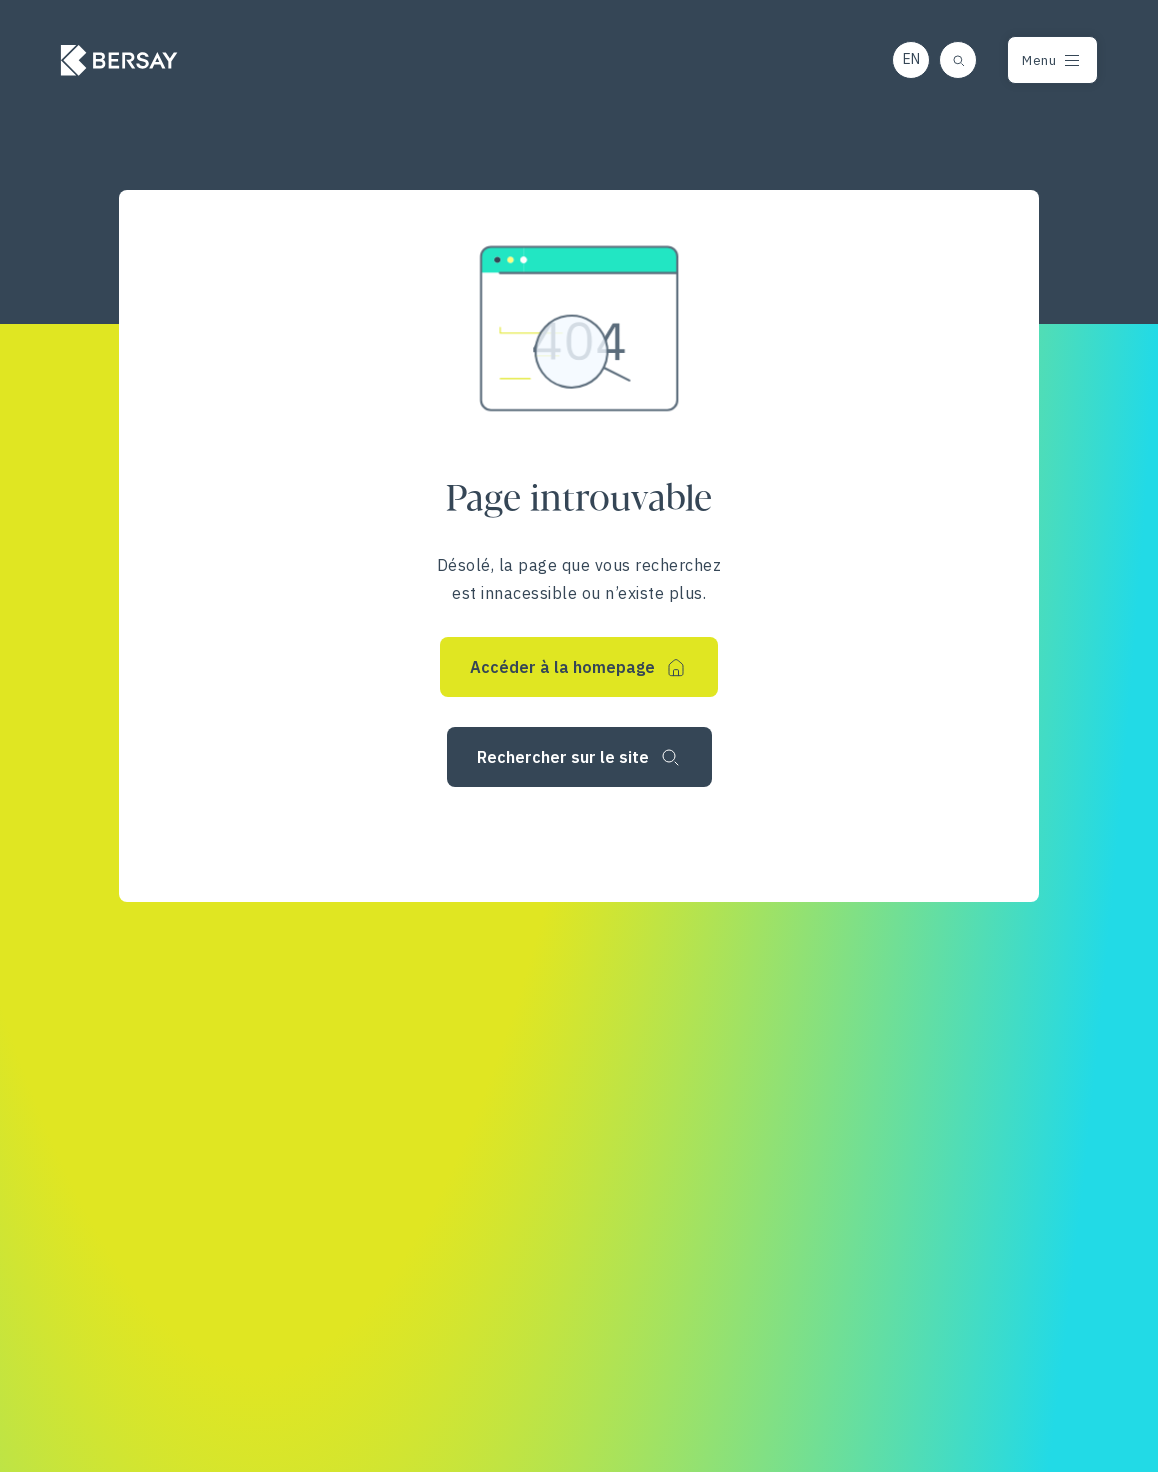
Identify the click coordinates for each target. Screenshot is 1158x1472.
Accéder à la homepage (562, 667)
